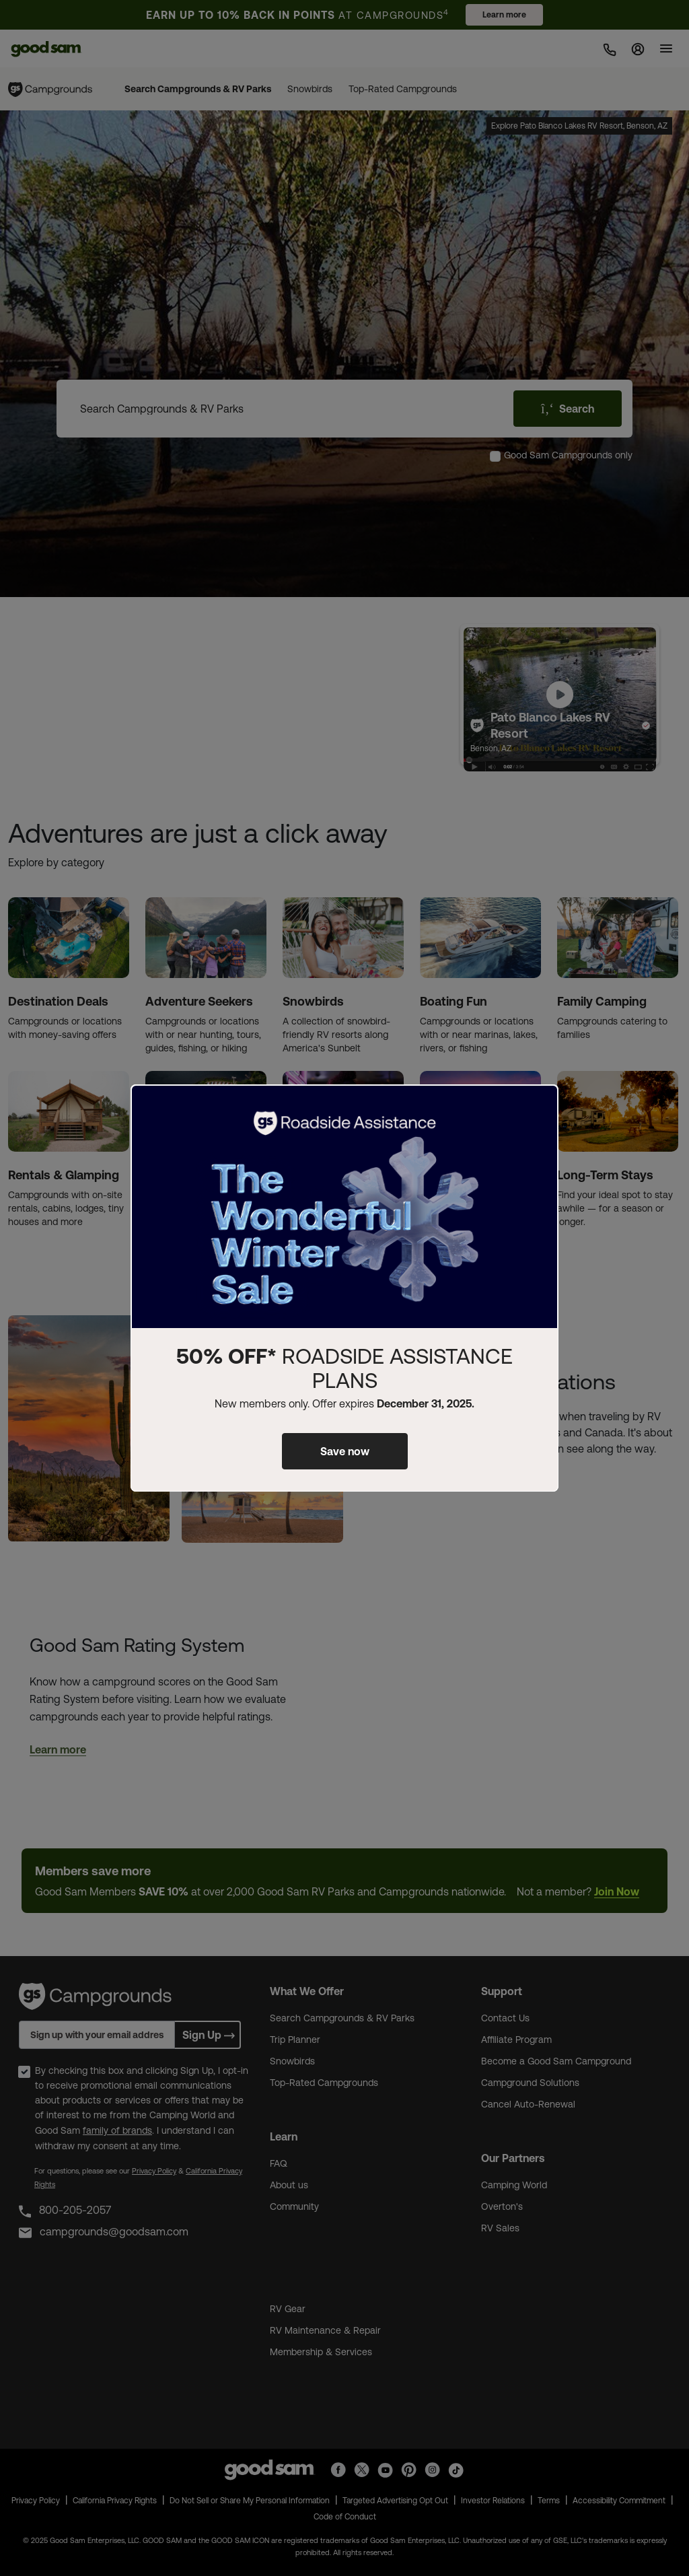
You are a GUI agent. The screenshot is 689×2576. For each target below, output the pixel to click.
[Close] (540, 1106)
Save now (344, 1451)
